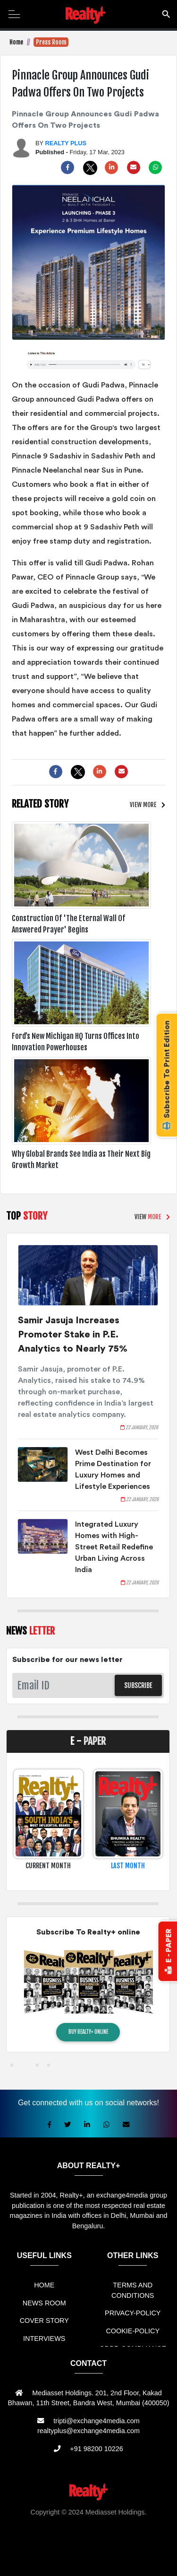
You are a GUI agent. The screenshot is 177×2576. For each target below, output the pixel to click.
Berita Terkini (33, 2553)
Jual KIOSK (115, 2542)
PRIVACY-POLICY (132, 2313)
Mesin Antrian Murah (63, 2542)
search (165, 12)
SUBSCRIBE (138, 1685)
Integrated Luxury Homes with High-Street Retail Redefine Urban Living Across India (114, 1547)
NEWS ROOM (44, 2303)
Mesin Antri (152, 2542)
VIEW (143, 805)
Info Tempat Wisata (114, 2553)
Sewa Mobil (52, 2532)
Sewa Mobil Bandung (111, 2522)
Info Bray (70, 2553)
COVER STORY (44, 2320)
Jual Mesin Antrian (102, 2532)
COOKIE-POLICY (133, 2331)
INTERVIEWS (44, 2338)
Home (16, 42)
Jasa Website (98, 2563)
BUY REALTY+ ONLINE (88, 2032)
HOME (44, 2285)
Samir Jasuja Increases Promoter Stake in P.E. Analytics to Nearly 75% (72, 1335)
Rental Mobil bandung (44, 2522)
